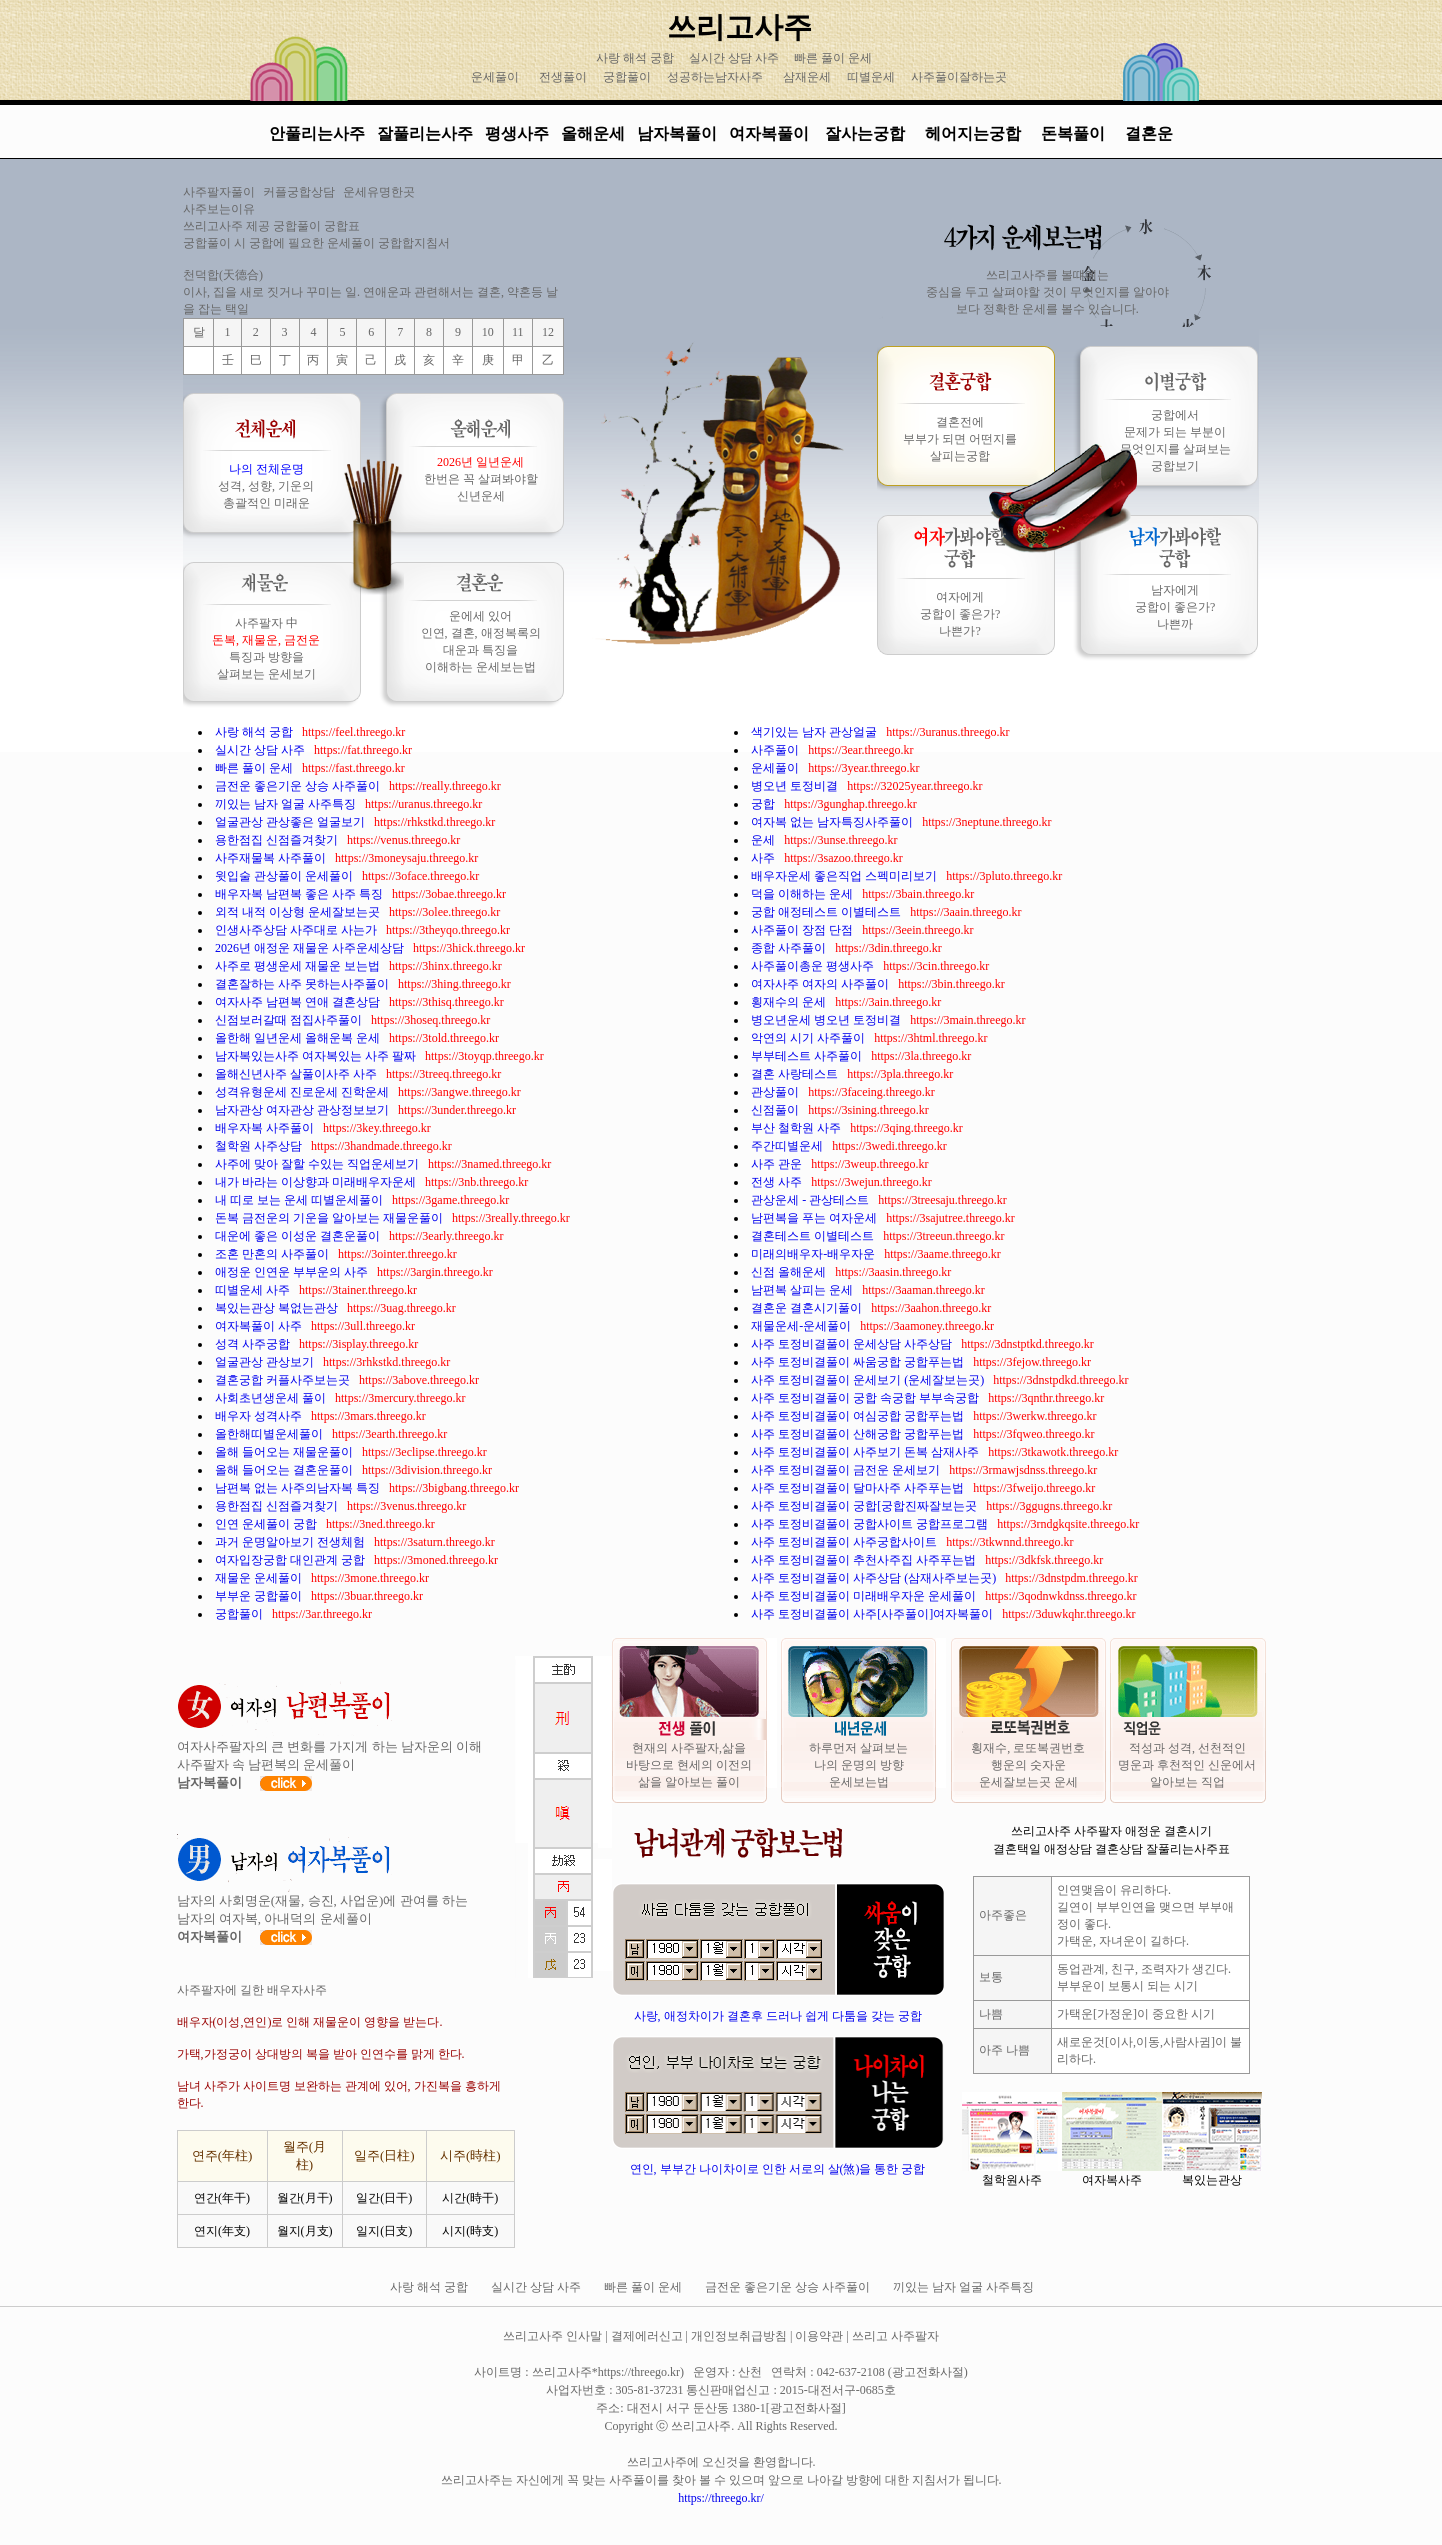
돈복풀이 (1073, 133)
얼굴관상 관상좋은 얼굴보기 (291, 822)
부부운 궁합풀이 (260, 1596)
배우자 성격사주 (260, 1416)
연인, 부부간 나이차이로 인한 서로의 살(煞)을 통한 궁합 (778, 2169)
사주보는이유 (219, 209)
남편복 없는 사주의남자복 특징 (299, 1488)
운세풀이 (495, 77)
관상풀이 (776, 1092)
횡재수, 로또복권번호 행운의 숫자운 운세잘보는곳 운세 (1028, 1765)
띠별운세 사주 (254, 1290)
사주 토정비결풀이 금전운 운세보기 (847, 1470)
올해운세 (593, 133)
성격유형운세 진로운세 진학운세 (303, 1092)
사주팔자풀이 (219, 192)
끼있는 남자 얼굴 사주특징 (287, 804)
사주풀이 (776, 750)
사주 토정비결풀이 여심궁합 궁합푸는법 (859, 1416)
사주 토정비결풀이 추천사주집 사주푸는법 (865, 1560)
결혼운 (1149, 133)
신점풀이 (776, 1110)
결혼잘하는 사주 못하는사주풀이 (303, 984)
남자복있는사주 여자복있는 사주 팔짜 (317, 1056)
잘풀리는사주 (425, 133)
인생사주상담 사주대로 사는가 (297, 930)
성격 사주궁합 (254, 1344)
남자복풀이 (677, 133)
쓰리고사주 (739, 27)
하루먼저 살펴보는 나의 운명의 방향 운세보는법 (858, 1765)
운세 (764, 840)
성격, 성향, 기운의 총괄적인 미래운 (266, 486)
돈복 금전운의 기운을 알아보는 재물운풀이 (330, 1218)
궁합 (764, 804)
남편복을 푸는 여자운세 (815, 1218)
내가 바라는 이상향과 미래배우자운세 (317, 1182)
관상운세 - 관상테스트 (811, 1200)
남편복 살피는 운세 (803, 1290)
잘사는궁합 (867, 133)
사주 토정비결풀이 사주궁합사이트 (845, 1542)
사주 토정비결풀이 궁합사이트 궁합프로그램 (871, 1524)
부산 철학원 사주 (797, 1128)
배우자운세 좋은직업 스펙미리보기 (845, 876)
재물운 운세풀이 (260, 1578)
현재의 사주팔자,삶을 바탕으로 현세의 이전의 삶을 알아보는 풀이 (689, 1765)
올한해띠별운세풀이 (270, 1434)
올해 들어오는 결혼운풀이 (285, 1470)
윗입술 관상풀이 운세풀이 (285, 876)
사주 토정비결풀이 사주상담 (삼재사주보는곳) (875, 1578)
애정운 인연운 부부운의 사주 (293, 1272)
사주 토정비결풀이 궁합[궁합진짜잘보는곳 (865, 1506)
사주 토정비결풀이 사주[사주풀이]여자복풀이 (873, 1614)
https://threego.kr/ (721, 2498)
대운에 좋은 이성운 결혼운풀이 (299, 1236)
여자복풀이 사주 (260, 1326)
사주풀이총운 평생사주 (814, 966)
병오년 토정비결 (796, 786)
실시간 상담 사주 (735, 58)
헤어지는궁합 (975, 133)
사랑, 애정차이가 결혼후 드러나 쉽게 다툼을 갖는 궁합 (778, 2016)
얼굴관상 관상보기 (266, 1362)
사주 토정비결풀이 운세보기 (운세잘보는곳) (869, 1380)
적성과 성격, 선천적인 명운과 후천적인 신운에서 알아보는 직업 (1187, 1765)
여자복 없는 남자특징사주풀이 (833, 822)
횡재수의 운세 (790, 1002)
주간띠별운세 (788, 1146)
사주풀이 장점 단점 (803, 930)
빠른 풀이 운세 (834, 58)
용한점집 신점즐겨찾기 (278, 840)
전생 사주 (778, 1182)
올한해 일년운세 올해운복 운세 (299, 1038)
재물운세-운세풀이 (802, 1326)
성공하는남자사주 (715, 77)
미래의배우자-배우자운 (814, 1254)
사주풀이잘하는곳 (959, 77)
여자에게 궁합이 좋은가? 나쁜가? (960, 614)
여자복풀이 (769, 133)
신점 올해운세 (790, 1272)
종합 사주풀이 (790, 948)
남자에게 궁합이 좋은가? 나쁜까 (1175, 607)
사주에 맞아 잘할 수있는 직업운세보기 (318, 1164)
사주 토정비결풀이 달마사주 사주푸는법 (859, 1488)
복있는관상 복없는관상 (278, 1308)
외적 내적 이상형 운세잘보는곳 (299, 912)
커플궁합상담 (299, 192)
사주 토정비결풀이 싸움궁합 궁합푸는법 (859, 1362)
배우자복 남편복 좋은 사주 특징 (300, 894)
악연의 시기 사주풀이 (809, 1038)
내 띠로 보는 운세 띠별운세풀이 (300, 1200)
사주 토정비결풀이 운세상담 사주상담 (853, 1344)
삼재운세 (807, 77)
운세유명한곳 (379, 192)
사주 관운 (778, 1164)
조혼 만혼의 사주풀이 (273, 1254)
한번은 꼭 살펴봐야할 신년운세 (481, 479)
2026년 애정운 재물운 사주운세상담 (311, 948)
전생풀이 (563, 77)
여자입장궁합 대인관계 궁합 (291, 1560)
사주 (764, 858)
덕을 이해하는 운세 (803, 894)
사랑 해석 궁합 (636, 58)
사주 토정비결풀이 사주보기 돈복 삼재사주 (866, 1452)
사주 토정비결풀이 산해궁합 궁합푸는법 (859, 1434)
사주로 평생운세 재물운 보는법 (299, 966)
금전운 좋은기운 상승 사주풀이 (299, 786)
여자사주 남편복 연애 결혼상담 (299, 1002)
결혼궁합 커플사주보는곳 (284, 1380)
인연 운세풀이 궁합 (267, 1524)
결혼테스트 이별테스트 (814, 1236)
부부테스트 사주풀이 (808, 1056)
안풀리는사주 (317, 133)
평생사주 (517, 133)
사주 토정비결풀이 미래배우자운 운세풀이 (865, 1596)
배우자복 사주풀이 (266, 1128)
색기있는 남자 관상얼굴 (815, 732)
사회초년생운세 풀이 (272, 1398)
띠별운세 (871, 77)
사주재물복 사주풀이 (272, 858)
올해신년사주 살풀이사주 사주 (297, 1074)
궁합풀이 (627, 77)
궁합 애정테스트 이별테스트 (827, 912)
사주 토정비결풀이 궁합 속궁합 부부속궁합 (866, 1398)
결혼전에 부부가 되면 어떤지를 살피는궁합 (960, 439)
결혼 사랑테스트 (796, 1074)
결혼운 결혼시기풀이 (808, 1308)
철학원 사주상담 (260, 1146)
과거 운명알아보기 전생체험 (291, 1542)
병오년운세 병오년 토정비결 (827, 1020)
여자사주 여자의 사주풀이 (821, 984)
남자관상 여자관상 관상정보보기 (303, 1110)
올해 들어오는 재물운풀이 (285, 1452)
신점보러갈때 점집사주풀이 (290, 1020)
